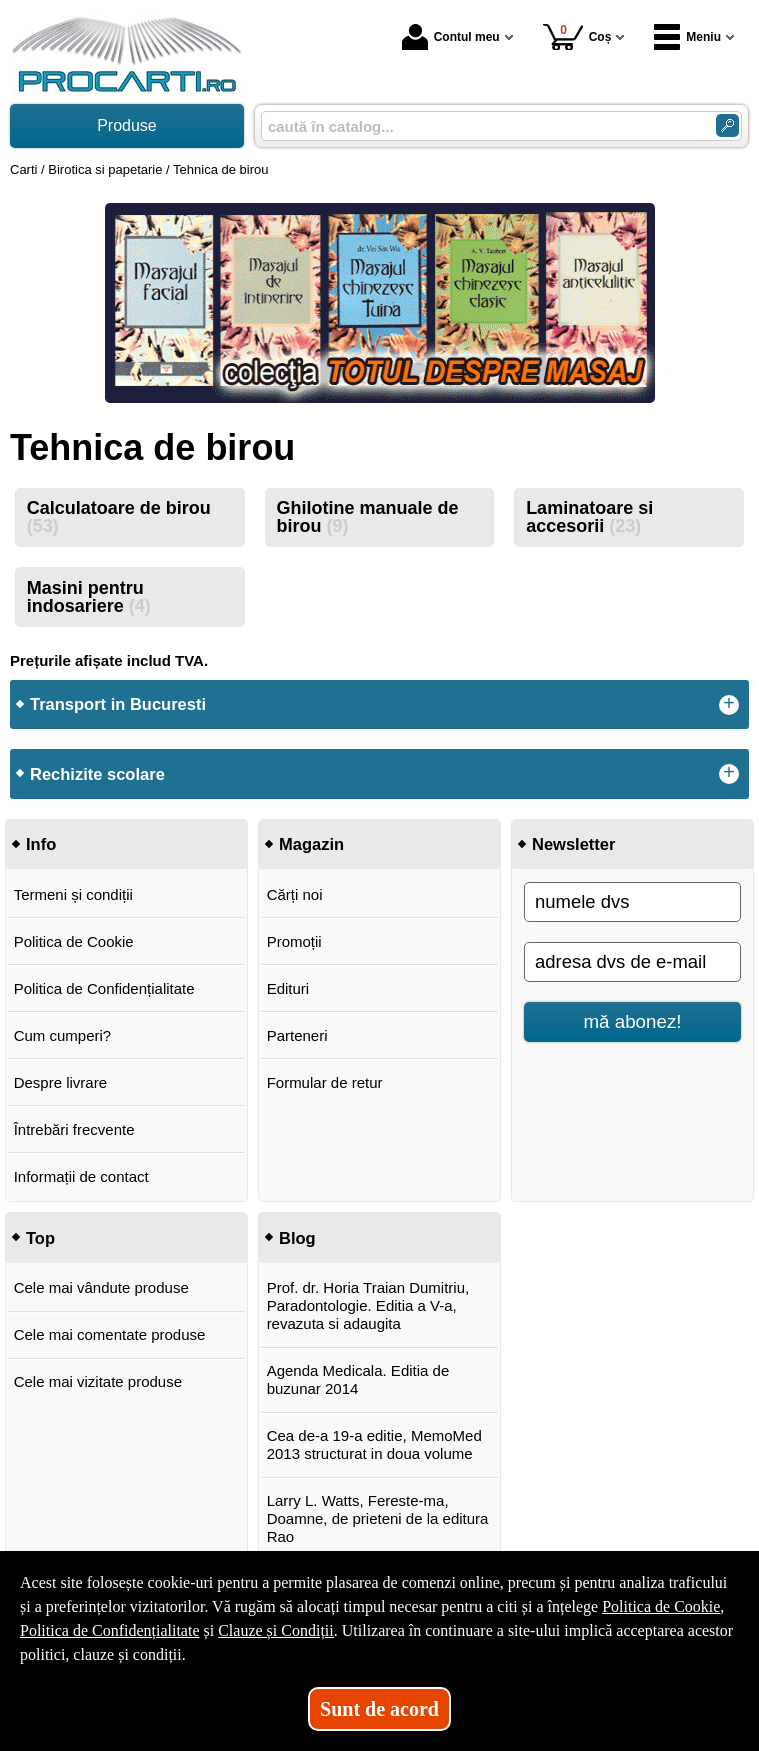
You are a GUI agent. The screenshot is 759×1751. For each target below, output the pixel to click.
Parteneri (297, 1035)
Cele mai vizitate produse (98, 1381)
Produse (127, 125)
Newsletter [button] (573, 844)
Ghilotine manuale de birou (367, 517)
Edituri (288, 988)
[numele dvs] (632, 902)
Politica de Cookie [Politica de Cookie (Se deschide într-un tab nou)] (661, 1606)
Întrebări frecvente (74, 1129)
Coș (577, 36)
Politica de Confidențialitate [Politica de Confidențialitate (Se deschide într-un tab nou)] (110, 1630)
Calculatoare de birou (119, 517)
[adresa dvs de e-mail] (632, 962)
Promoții (294, 941)
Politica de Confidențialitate (104, 988)
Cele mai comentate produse (110, 1334)
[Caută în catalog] (727, 125)
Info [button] (41, 844)
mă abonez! (633, 1021)
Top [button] (40, 1238)
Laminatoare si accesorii (589, 517)
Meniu (687, 37)
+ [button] (729, 705)
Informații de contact (81, 1176)
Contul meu (451, 37)
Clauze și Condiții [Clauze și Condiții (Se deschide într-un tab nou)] (276, 1630)
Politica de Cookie (74, 941)
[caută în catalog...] (480, 126)
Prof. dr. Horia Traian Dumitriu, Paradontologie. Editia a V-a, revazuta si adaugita (368, 1305)
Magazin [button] (311, 844)
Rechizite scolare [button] (97, 774)
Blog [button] (297, 1238)
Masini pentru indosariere (89, 597)
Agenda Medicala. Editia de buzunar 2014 (358, 1379)
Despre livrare (60, 1082)
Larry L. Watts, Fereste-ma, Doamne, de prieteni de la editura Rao (378, 1518)
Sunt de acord (379, 1709)
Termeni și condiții (73, 894)
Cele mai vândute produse (101, 1287)
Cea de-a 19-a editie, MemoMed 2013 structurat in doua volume (374, 1444)
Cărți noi (295, 894)
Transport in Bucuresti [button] (118, 704)
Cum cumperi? (63, 1035)
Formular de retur (325, 1082)
